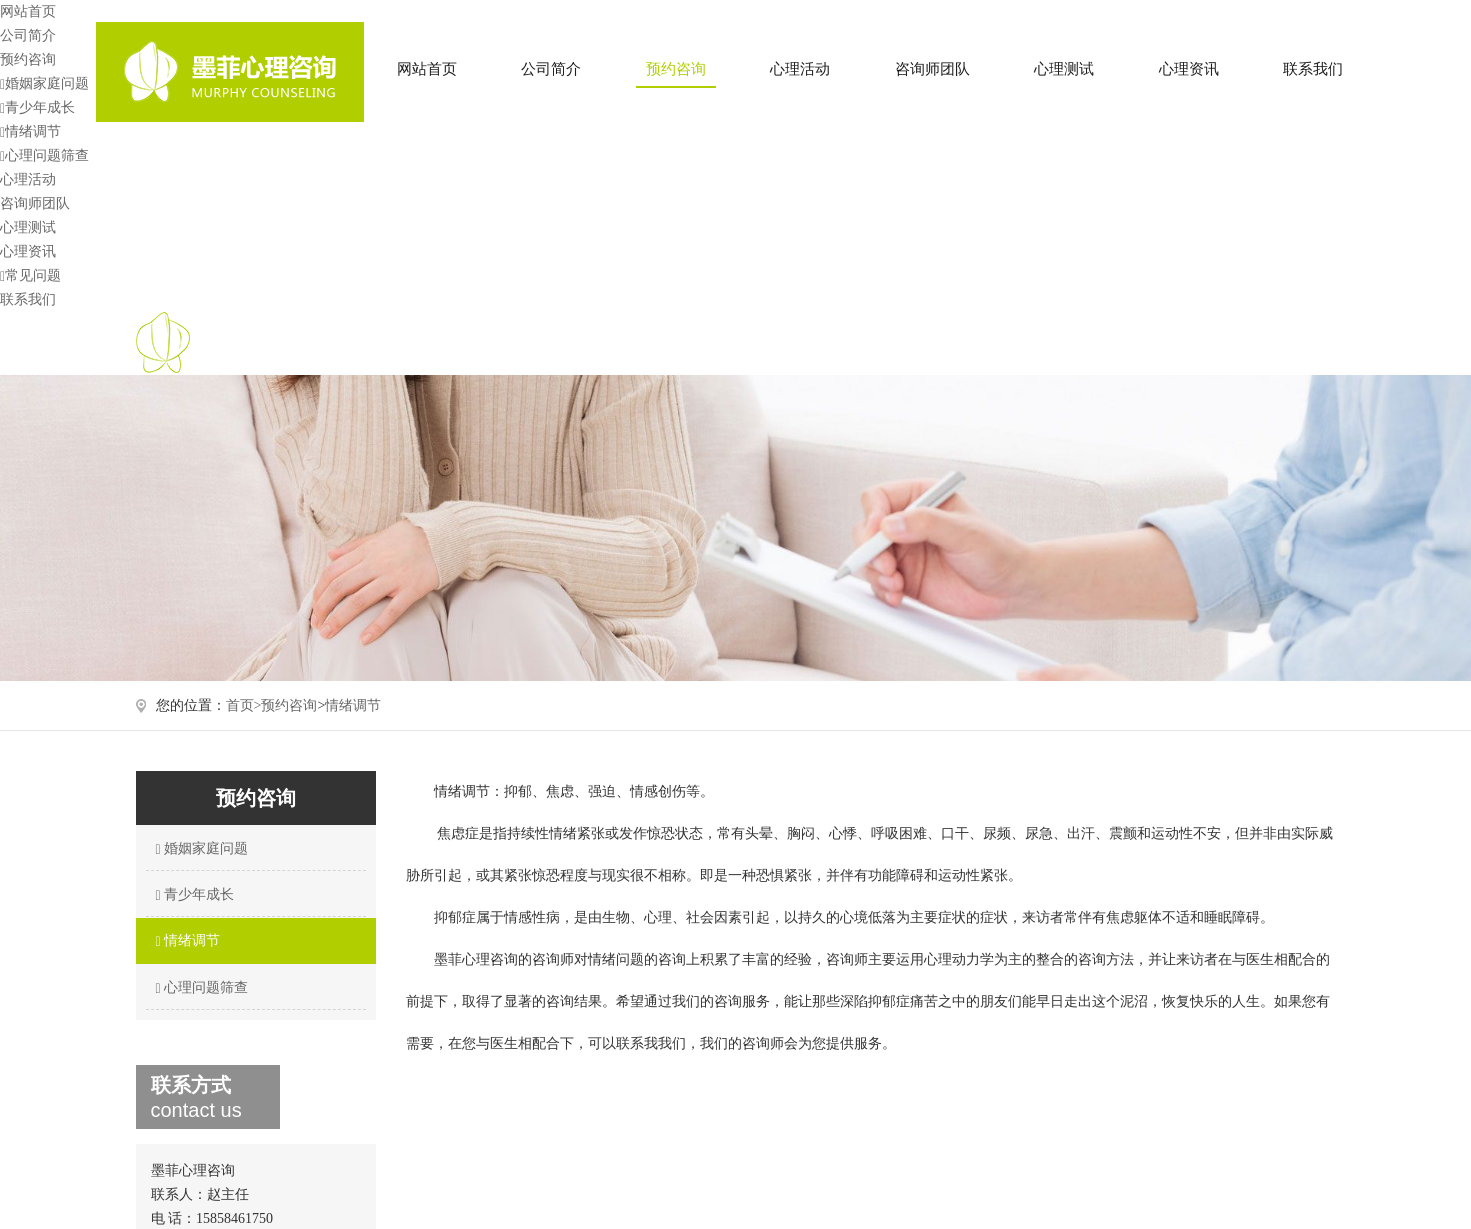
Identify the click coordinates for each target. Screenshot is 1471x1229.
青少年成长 (37, 107)
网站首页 (427, 69)
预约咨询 (676, 69)
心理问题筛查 (44, 155)
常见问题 (30, 275)
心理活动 (800, 69)
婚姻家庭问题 (44, 83)
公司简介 (551, 69)
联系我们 (1313, 69)
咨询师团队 (932, 69)
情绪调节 (30, 131)
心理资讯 (1189, 69)
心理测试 (1064, 69)
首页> (244, 705)
